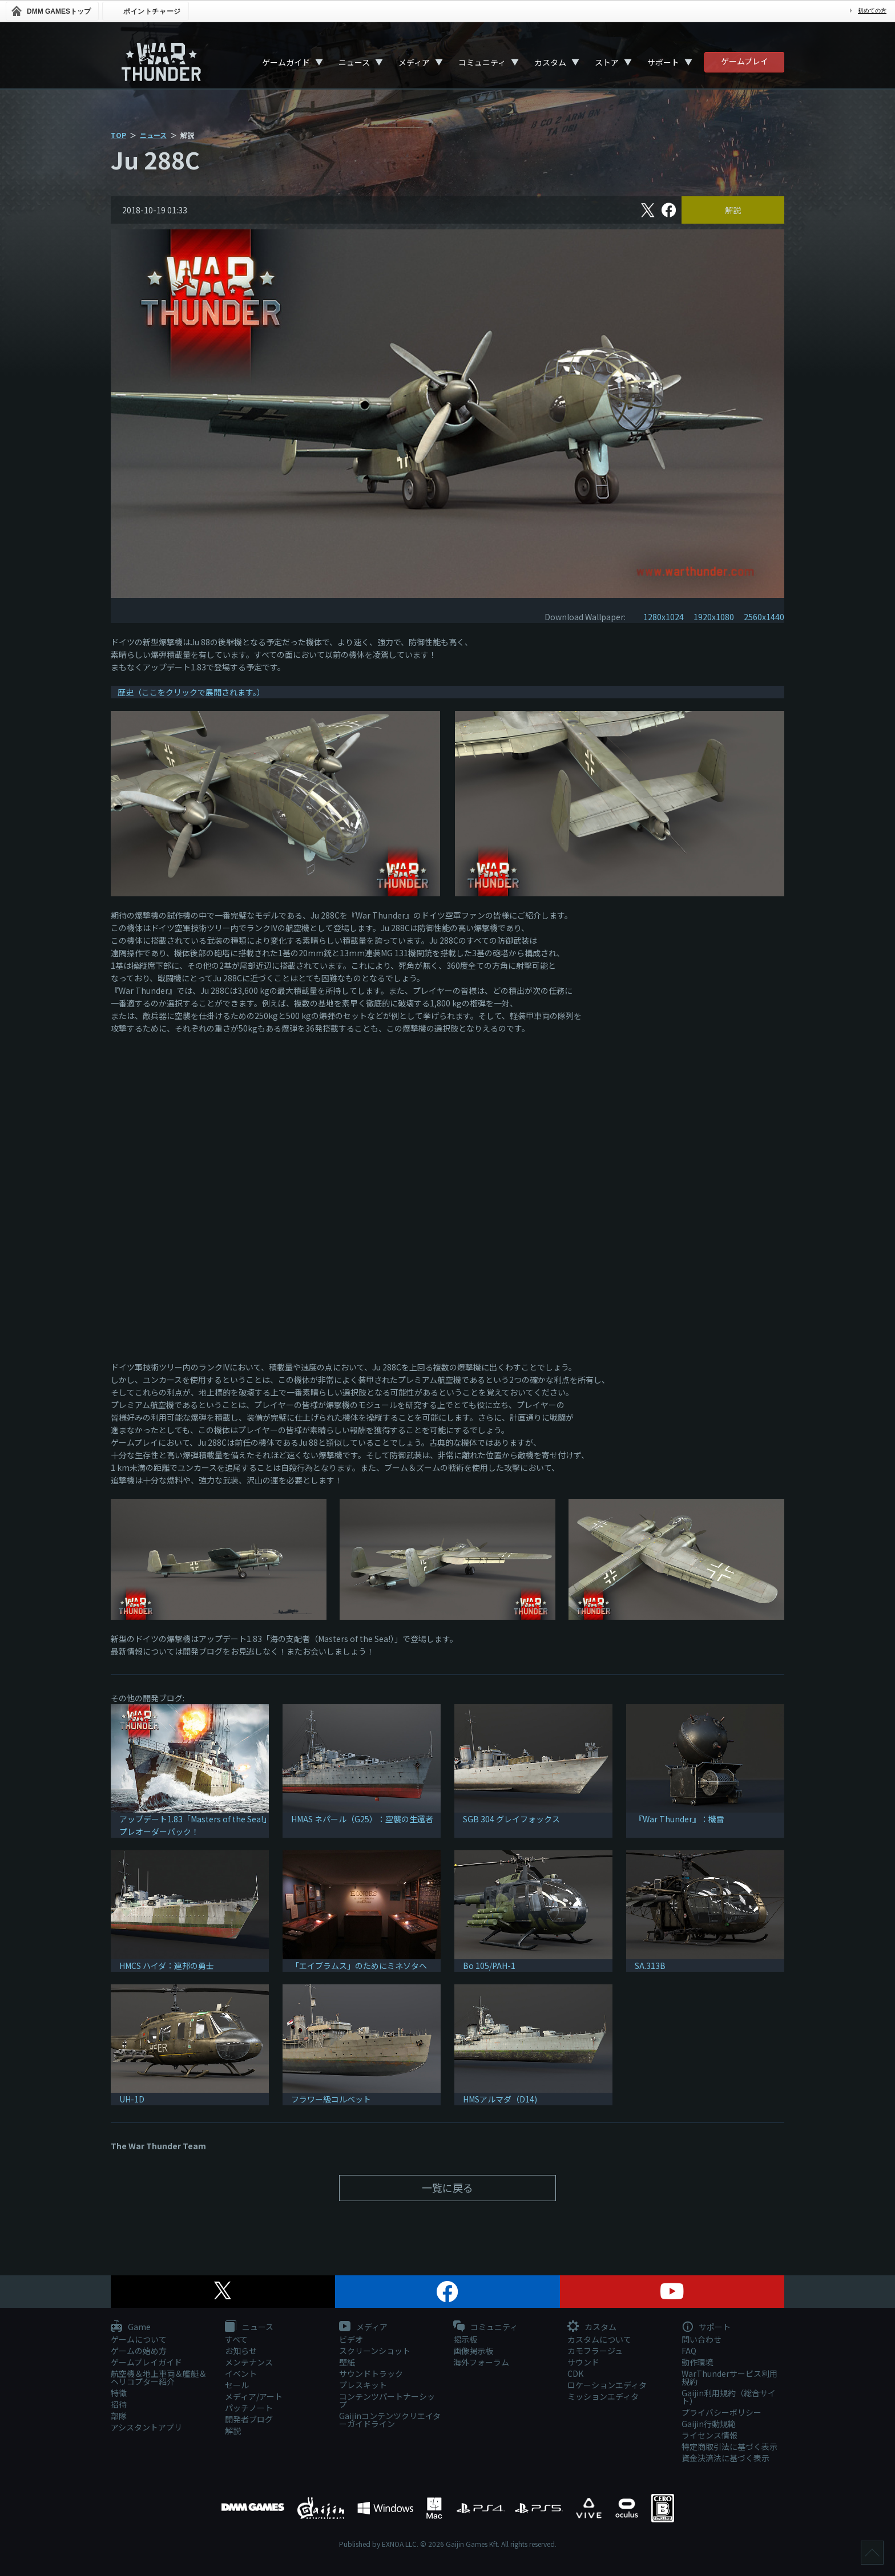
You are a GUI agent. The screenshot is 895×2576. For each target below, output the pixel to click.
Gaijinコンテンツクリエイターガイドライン (390, 2420)
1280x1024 (663, 616)
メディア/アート (254, 2396)
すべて (236, 2339)
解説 (733, 210)
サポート (663, 62)
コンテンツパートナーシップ (387, 2400)
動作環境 (697, 2362)
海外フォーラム (481, 2362)
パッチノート (249, 2408)
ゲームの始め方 (139, 2351)
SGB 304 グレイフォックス (511, 1819)
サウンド (583, 2362)
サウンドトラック (371, 2373)
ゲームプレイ (744, 61)
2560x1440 (764, 616)
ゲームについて (139, 2339)
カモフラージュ (595, 2351)
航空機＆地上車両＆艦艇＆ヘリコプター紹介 (159, 2377)
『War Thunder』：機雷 (679, 1819)
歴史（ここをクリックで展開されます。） (191, 692)
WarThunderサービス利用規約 (729, 2377)
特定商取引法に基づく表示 (729, 2446)
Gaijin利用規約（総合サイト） (729, 2397)
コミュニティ (482, 62)
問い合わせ (701, 2339)
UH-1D (131, 2099)
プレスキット (363, 2385)
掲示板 (465, 2339)
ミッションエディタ (603, 2396)
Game (131, 2327)
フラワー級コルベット (331, 2099)
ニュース (354, 62)
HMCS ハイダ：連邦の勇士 (166, 1965)
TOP (118, 135)
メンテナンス (249, 2362)
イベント (241, 2373)
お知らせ (241, 2351)
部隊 (119, 2416)
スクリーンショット (374, 2351)
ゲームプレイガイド (146, 2362)
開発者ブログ (249, 2419)
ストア (607, 62)
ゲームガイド (286, 62)
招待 (119, 2404)
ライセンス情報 (709, 2435)
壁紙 (347, 2362)
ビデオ (351, 2339)
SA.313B (650, 1965)
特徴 (119, 2393)
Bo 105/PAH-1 (489, 1965)
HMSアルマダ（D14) (500, 2099)
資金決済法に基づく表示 (725, 2458)
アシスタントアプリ (146, 2427)
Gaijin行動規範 (709, 2424)
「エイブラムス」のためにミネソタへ (359, 1965)
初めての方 (872, 10)
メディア (414, 62)
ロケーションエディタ (607, 2385)
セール (237, 2385)
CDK (575, 2373)
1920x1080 (714, 616)
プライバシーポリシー (721, 2412)
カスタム (550, 62)
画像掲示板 (473, 2351)
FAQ (689, 2351)
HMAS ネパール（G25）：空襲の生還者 (362, 1819)
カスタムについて (599, 2339)
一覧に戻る (447, 2187)
